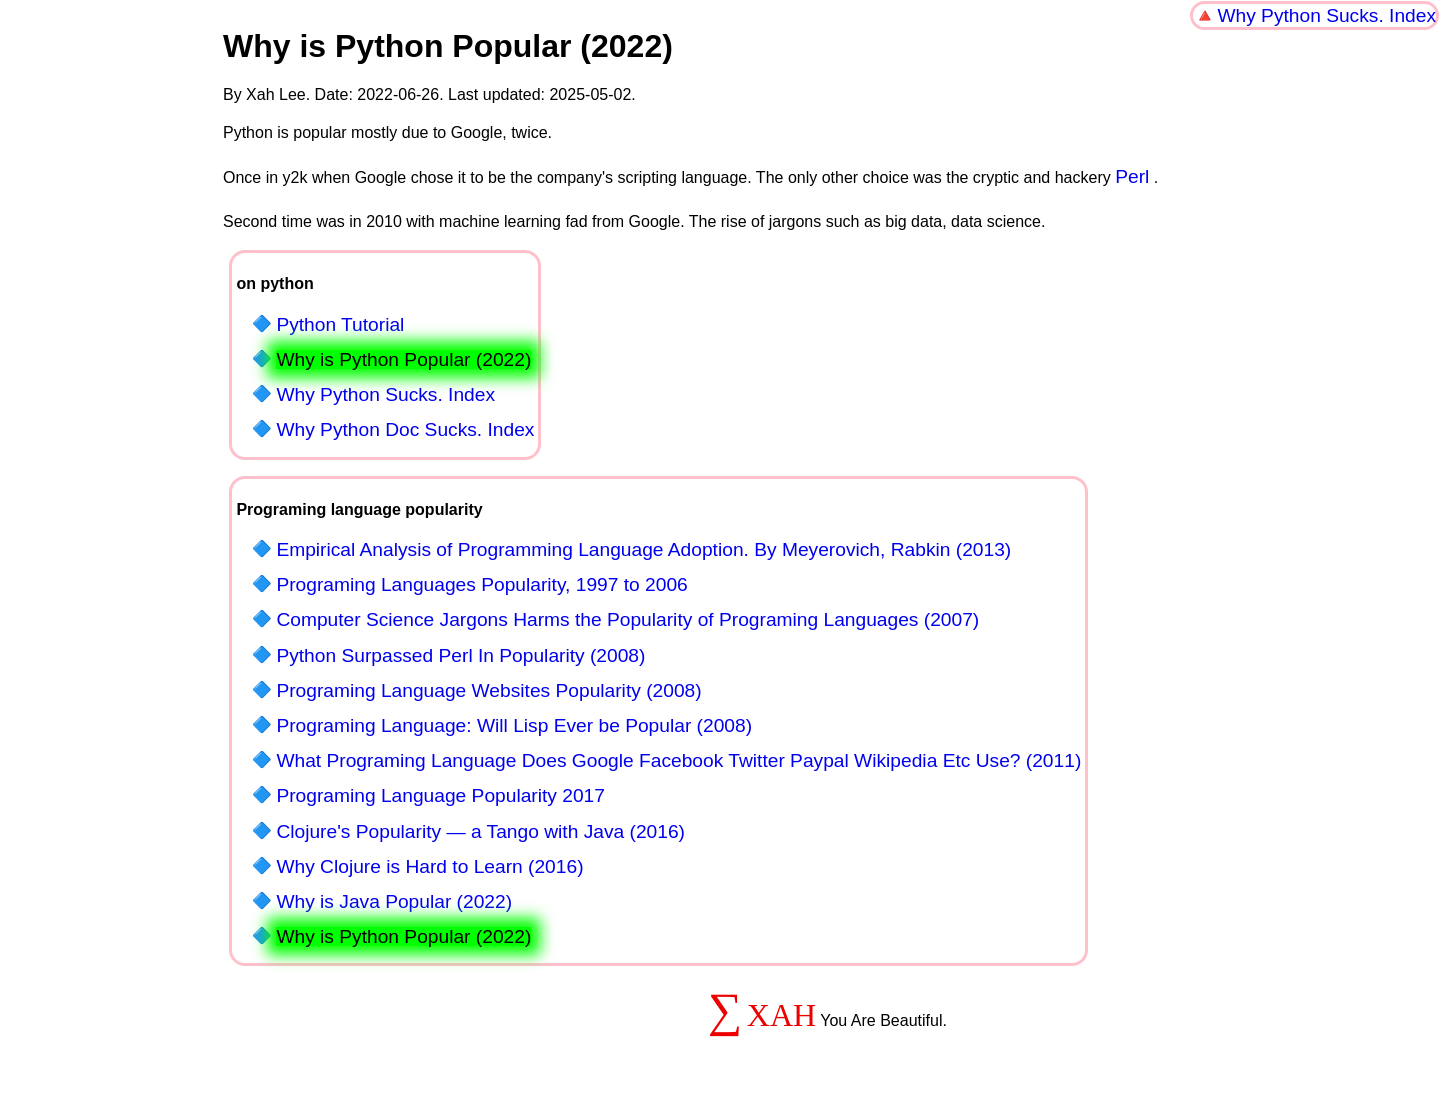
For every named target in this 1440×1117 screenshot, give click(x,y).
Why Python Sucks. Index (1326, 15)
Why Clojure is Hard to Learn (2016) (429, 866)
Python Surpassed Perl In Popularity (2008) (460, 655)
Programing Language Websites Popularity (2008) (488, 690)
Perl (1132, 176)
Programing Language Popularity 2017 (440, 795)
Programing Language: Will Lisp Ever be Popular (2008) (514, 725)
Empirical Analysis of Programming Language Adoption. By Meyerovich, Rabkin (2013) (643, 549)
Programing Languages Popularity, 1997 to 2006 (481, 584)
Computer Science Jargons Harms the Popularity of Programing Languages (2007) (627, 619)
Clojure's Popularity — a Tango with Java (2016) (480, 831)
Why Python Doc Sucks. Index (405, 429)
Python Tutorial (340, 324)
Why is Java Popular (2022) (394, 901)
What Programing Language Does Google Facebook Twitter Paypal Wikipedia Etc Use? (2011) (678, 760)
